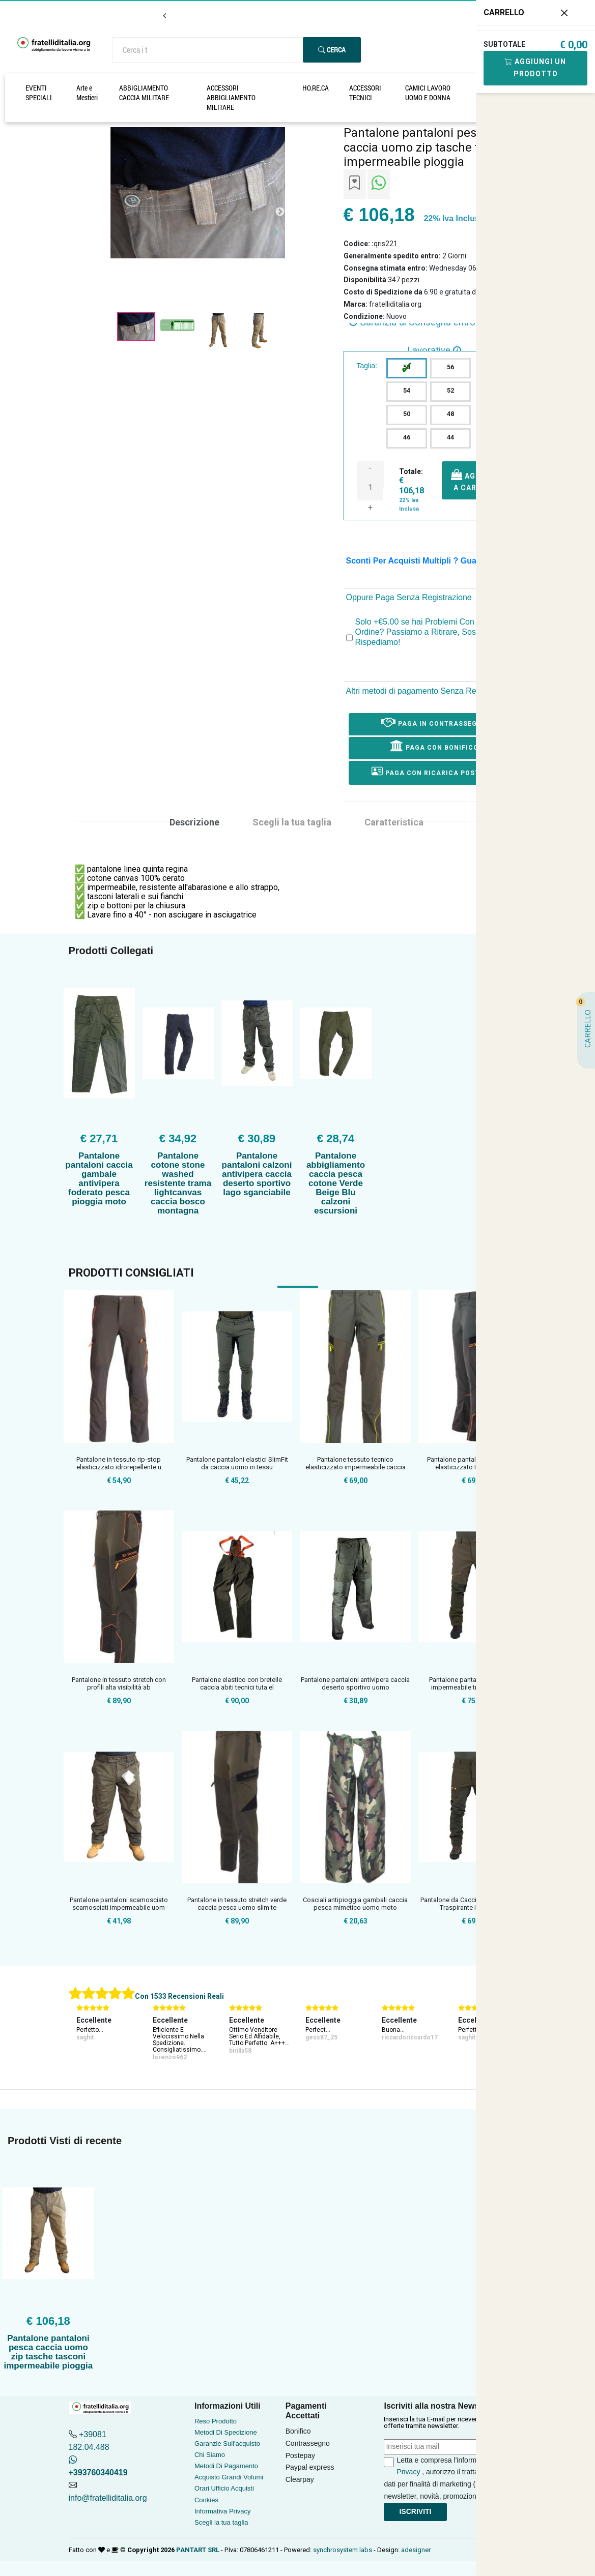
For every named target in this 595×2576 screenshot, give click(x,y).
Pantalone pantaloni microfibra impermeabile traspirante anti (474, 1684)
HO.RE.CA (315, 88)
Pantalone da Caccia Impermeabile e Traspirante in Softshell (473, 1904)
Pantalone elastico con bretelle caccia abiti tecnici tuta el (237, 1684)
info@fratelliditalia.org (108, 2498)
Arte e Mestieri (87, 92)
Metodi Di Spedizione (225, 2432)
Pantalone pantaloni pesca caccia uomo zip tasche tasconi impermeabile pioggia (48, 2352)
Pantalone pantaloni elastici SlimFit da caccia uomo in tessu (237, 1463)
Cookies (206, 2500)
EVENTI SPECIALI (38, 92)
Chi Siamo (209, 2455)
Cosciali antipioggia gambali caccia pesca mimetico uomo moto (355, 1904)
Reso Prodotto (215, 2421)
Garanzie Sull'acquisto (227, 2443)
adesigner (416, 2550)
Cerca (332, 49)
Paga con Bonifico (434, 745)
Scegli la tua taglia (221, 2522)
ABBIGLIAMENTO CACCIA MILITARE (144, 92)
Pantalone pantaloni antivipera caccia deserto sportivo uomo (355, 1684)
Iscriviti (415, 2511)
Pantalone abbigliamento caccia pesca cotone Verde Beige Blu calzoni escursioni (335, 1183)
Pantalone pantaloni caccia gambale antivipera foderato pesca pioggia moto (98, 1178)
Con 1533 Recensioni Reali (179, 1996)
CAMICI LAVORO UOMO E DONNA (427, 92)
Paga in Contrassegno (434, 721)
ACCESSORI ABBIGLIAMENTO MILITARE (231, 97)
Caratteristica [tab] (393, 822)
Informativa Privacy (222, 2511)
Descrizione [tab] (194, 822)
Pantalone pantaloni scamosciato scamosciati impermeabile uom (119, 1904)
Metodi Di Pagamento (226, 2466)
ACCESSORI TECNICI (365, 92)
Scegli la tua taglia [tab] (291, 822)
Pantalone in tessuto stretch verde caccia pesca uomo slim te (237, 1904)
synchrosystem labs (342, 2550)
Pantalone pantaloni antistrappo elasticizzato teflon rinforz (474, 1463)
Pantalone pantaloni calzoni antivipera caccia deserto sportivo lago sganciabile (257, 1174)
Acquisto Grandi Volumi (228, 2477)
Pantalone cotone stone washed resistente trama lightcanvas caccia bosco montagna (178, 1183)
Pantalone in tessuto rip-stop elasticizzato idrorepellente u (118, 1463)
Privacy (408, 2472)
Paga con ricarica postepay (434, 771)
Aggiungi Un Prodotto (535, 67)
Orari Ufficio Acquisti (224, 2488)
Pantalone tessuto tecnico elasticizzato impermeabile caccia (355, 1463)
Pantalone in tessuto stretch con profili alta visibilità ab (119, 1684)
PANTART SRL (197, 2550)
